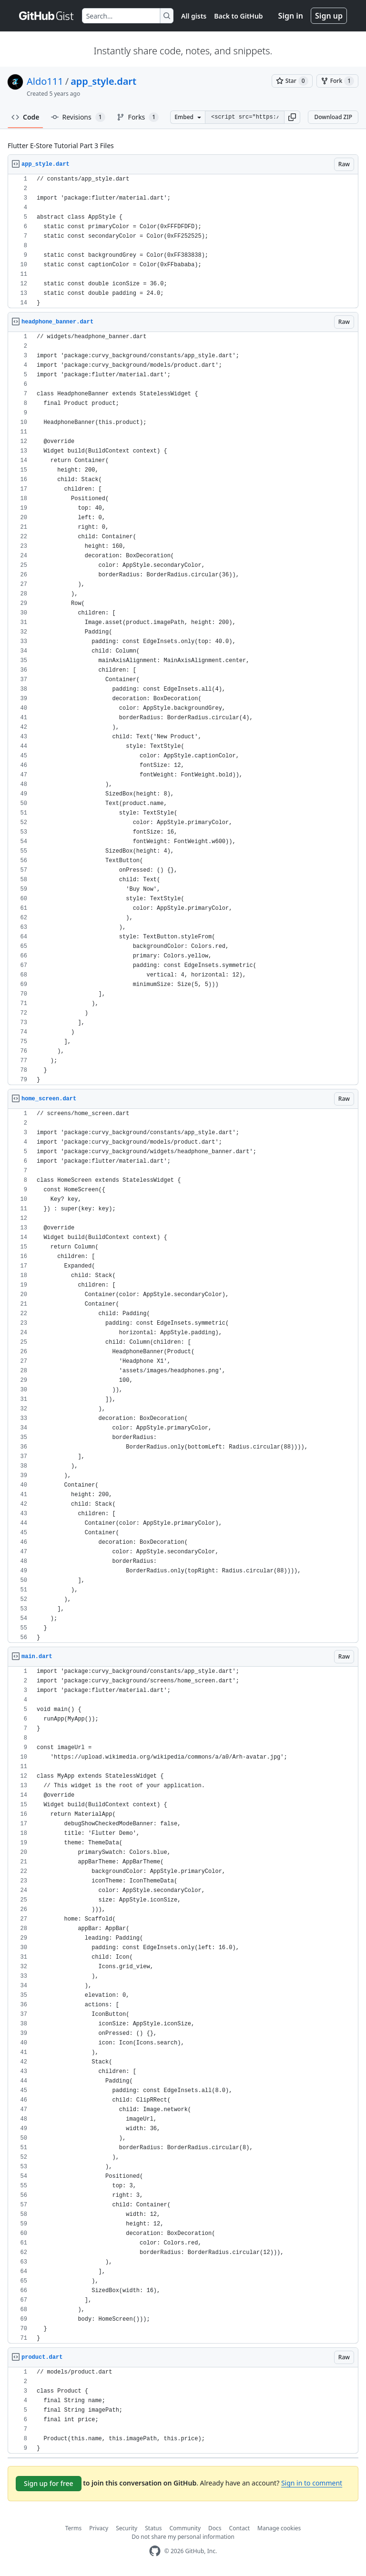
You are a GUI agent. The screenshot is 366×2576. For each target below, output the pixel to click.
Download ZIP (333, 117)
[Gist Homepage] (46, 15)
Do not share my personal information (183, 2537)
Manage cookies (279, 2528)
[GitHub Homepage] (155, 2551)
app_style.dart (103, 81)
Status (153, 2528)
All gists (193, 15)
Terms (73, 2528)
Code (25, 116)
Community (185, 2528)
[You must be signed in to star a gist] (292, 81)
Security (126, 2528)
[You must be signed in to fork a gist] (337, 81)
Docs (215, 2528)
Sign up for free (48, 2483)
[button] (292, 117)
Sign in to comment (311, 2482)
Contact (239, 2528)
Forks (138, 117)
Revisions (78, 117)
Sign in (290, 15)
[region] (183, 241)
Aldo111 (45, 81)
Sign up (329, 15)
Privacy (98, 2528)
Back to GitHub (238, 15)
